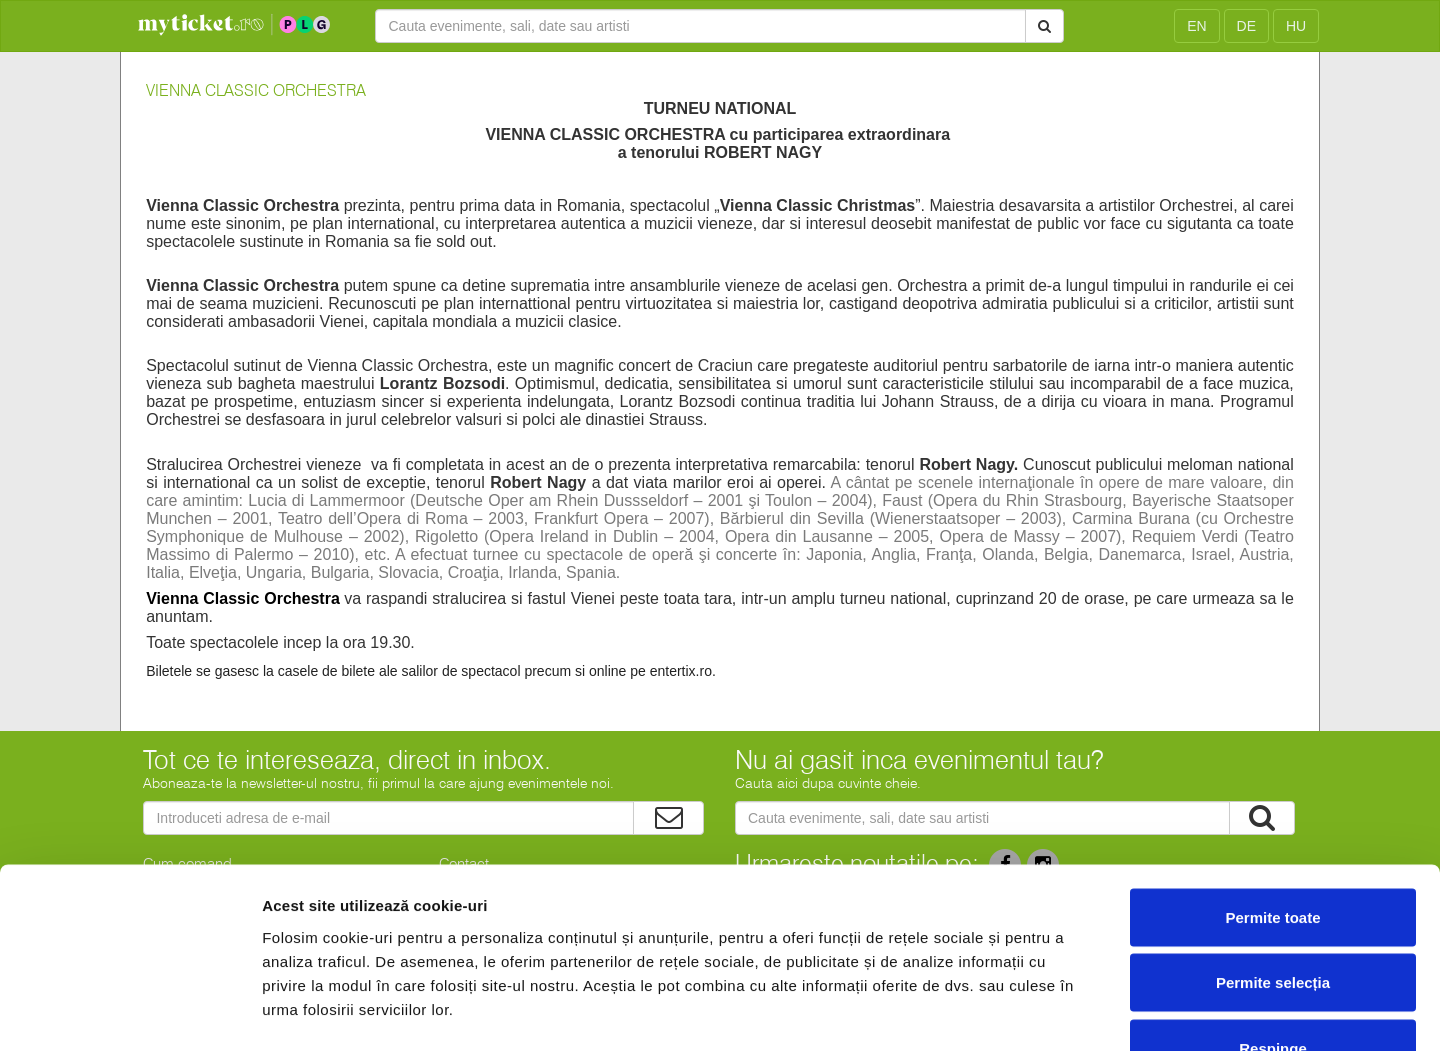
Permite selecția (1273, 854)
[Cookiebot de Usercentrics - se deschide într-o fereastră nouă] (129, 1012)
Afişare (1000, 1011)
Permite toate (1272, 788)
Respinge (1273, 919)
